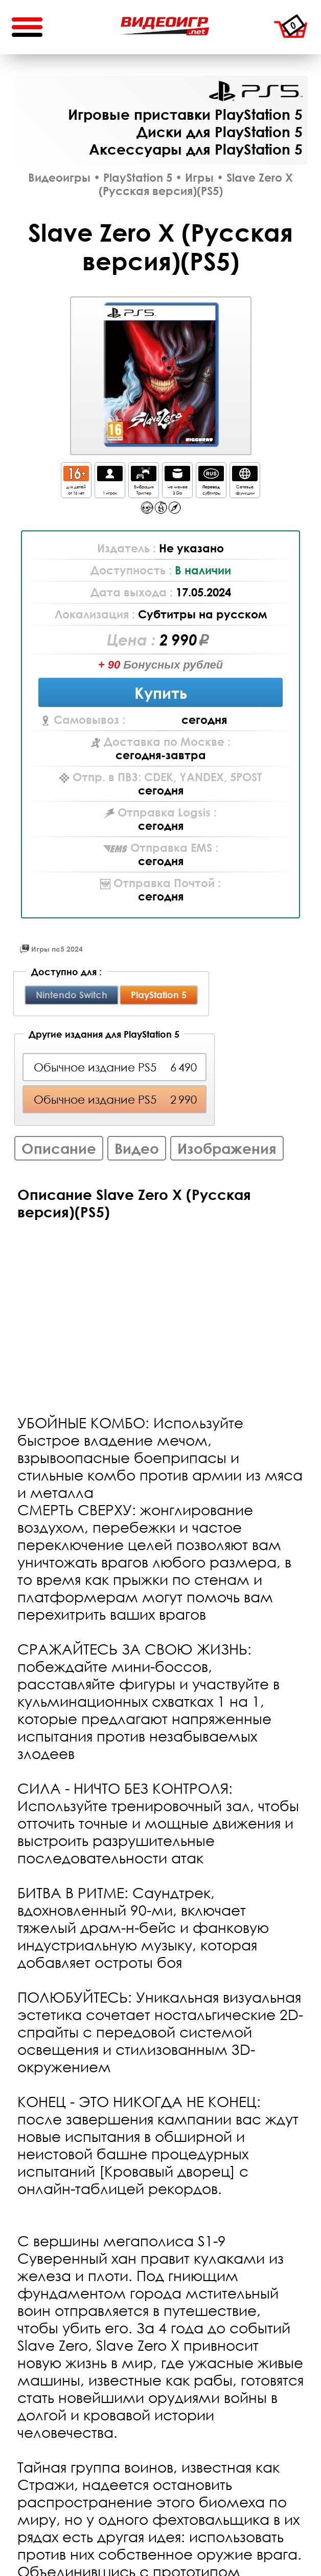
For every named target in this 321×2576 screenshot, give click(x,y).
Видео (136, 1148)
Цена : (133, 639)
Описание (58, 1148)
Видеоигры (59, 177)
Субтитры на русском (202, 614)
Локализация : (96, 614)
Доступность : (132, 570)
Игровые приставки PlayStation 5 (185, 114)
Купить (160, 692)
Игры (199, 177)
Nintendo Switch (71, 994)
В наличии (203, 570)
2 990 (178, 639)
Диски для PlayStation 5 (219, 131)
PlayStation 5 (256, 91)
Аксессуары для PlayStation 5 (196, 149)
